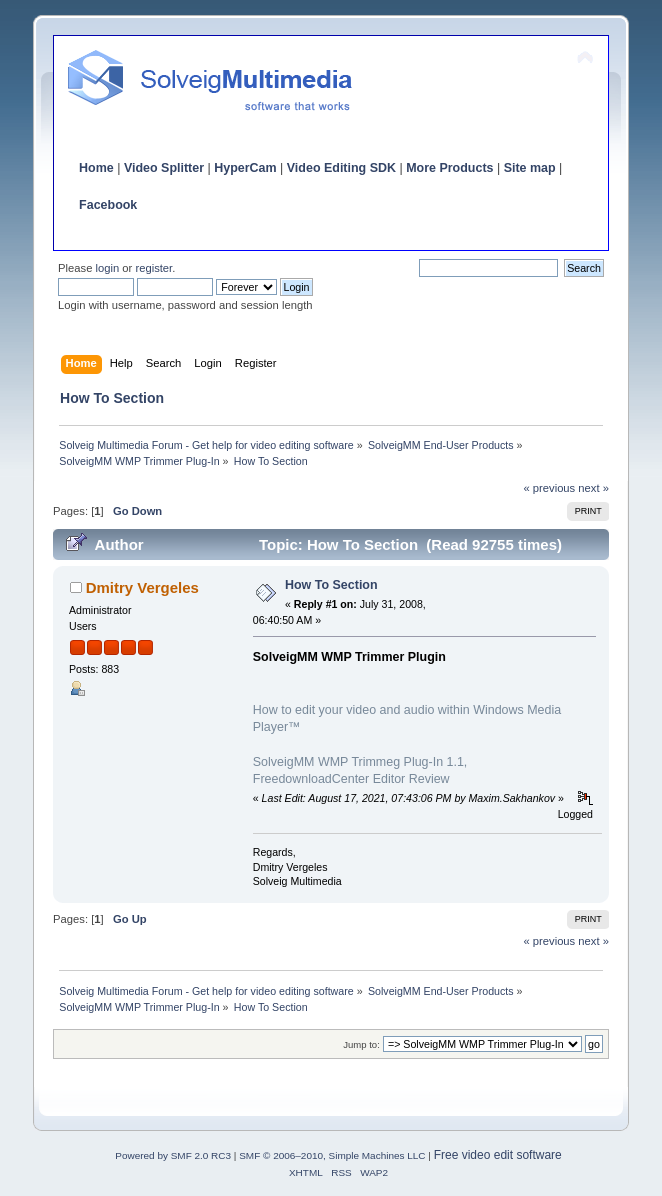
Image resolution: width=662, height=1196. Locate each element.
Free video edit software (498, 1155)
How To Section (331, 585)
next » (593, 488)
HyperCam (245, 168)
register (153, 268)
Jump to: (361, 1044)
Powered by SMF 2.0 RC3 (173, 1155)
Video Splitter (164, 168)
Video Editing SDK (341, 168)
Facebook (108, 205)
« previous (549, 488)
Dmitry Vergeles (142, 587)
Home (96, 168)
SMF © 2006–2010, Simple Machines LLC (332, 1155)
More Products (449, 168)
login (108, 268)
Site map (530, 168)
